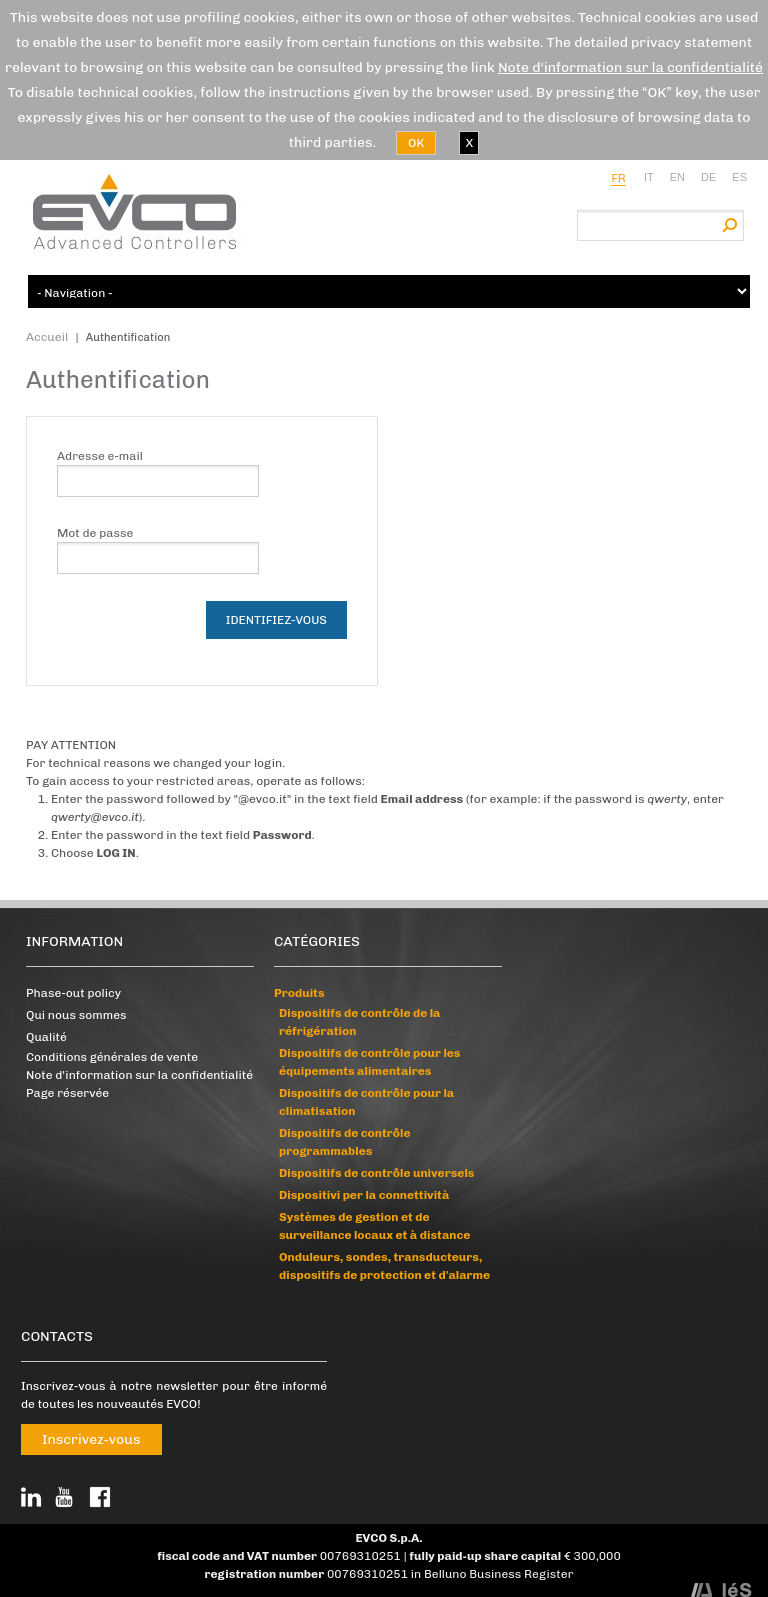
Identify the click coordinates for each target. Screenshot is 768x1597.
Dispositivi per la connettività (364, 1195)
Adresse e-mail (100, 456)
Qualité (46, 1037)
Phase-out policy (73, 993)
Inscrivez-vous (91, 1439)
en (677, 177)
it (649, 177)
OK (416, 143)
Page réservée (67, 1093)
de (708, 177)
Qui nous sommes (76, 1015)
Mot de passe (95, 533)
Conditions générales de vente (112, 1057)
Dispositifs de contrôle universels (376, 1173)
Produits (299, 993)
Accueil (47, 337)
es (739, 177)
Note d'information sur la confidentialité (630, 67)
